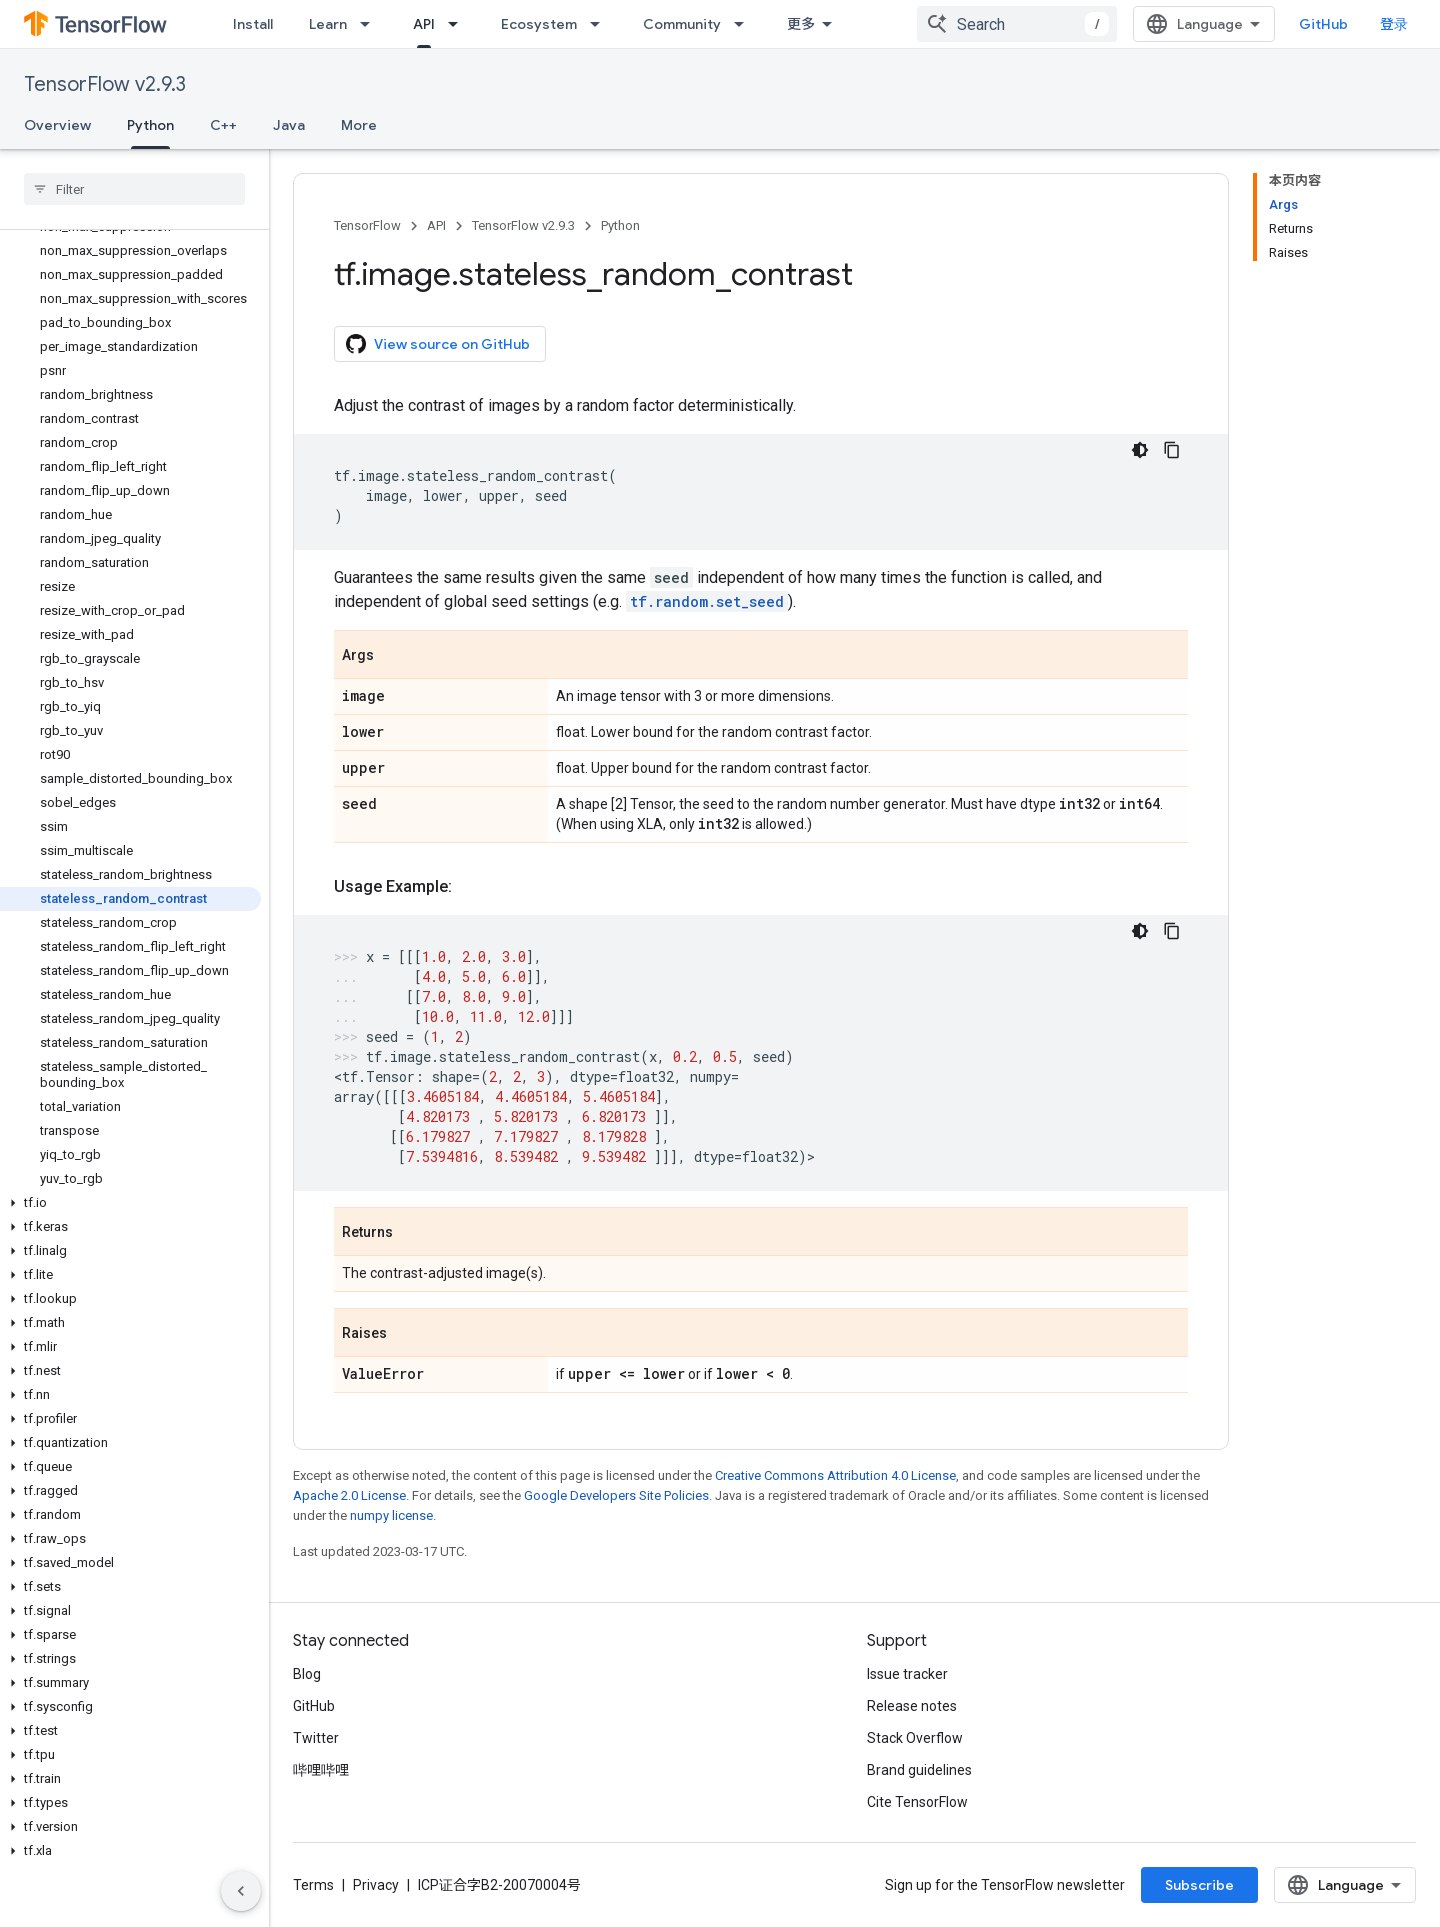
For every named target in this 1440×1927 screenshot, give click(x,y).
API (436, 225)
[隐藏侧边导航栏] (241, 1891)
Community (682, 24)
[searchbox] (134, 189)
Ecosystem (539, 24)
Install (253, 24)
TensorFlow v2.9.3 (105, 84)
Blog (307, 1674)
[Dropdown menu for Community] (745, 24)
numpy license (391, 1515)
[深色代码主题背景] (1140, 450)
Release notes (912, 1706)
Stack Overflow (915, 1738)
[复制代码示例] (1172, 450)
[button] (130, 1203)
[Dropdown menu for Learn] (371, 24)
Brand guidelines (919, 1770)
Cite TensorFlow (917, 1802)
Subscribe (1199, 1885)
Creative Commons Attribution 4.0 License (835, 1475)
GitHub (1323, 24)
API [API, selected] (424, 24)
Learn (328, 24)
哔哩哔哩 (321, 1770)
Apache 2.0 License (349, 1495)
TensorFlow (367, 225)
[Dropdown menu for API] (459, 24)
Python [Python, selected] (150, 125)
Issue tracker (907, 1674)
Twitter (316, 1738)
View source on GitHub (438, 344)
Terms (313, 1885)
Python (620, 225)
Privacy (376, 1885)
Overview (57, 125)
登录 (1394, 24)
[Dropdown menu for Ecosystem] (601, 24)
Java (289, 125)
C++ (223, 125)
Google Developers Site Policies (616, 1495)
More (359, 125)
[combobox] (1017, 24)
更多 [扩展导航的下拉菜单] (801, 24)
